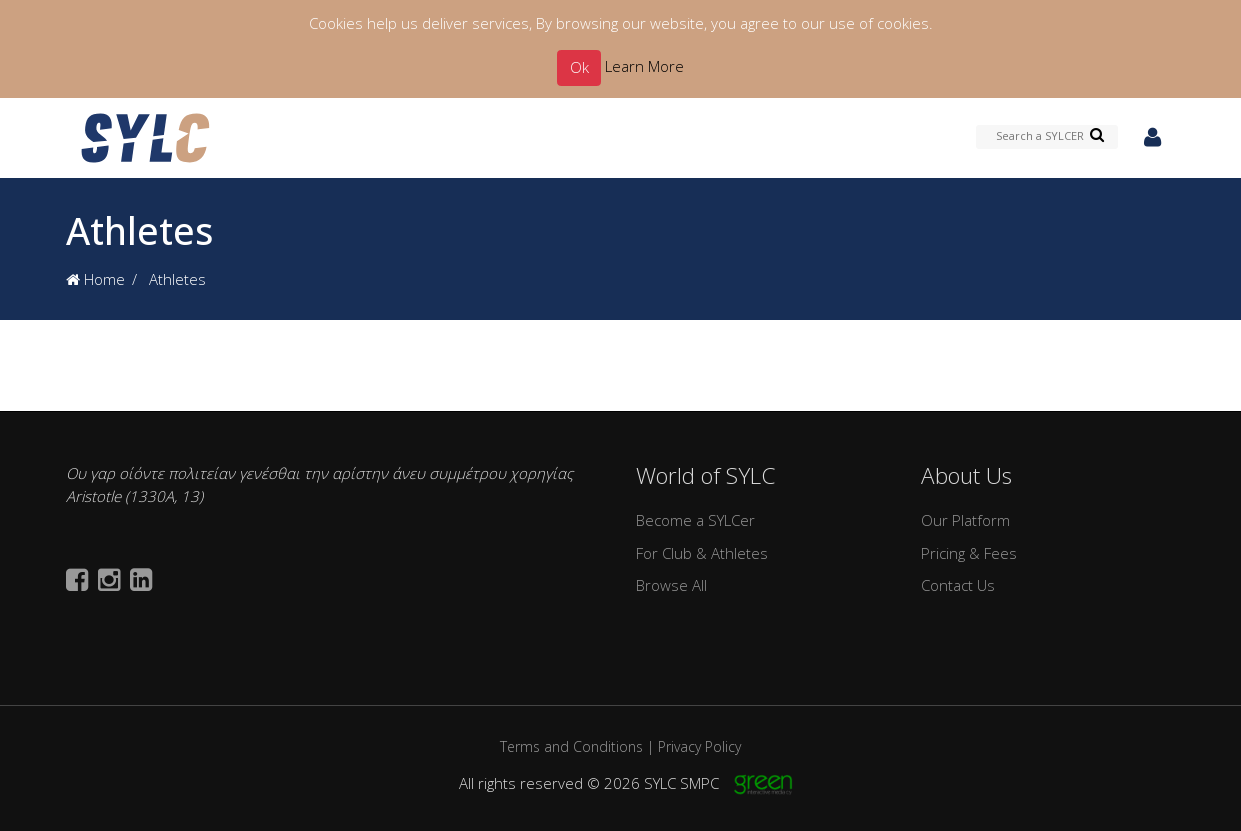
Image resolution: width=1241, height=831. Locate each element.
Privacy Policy (699, 746)
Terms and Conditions (571, 746)
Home (95, 279)
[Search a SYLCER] (1047, 137)
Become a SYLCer (695, 520)
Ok (579, 67)
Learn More (644, 66)
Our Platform (965, 520)
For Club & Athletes (702, 553)
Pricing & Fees (969, 553)
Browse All (671, 585)
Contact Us (958, 585)
